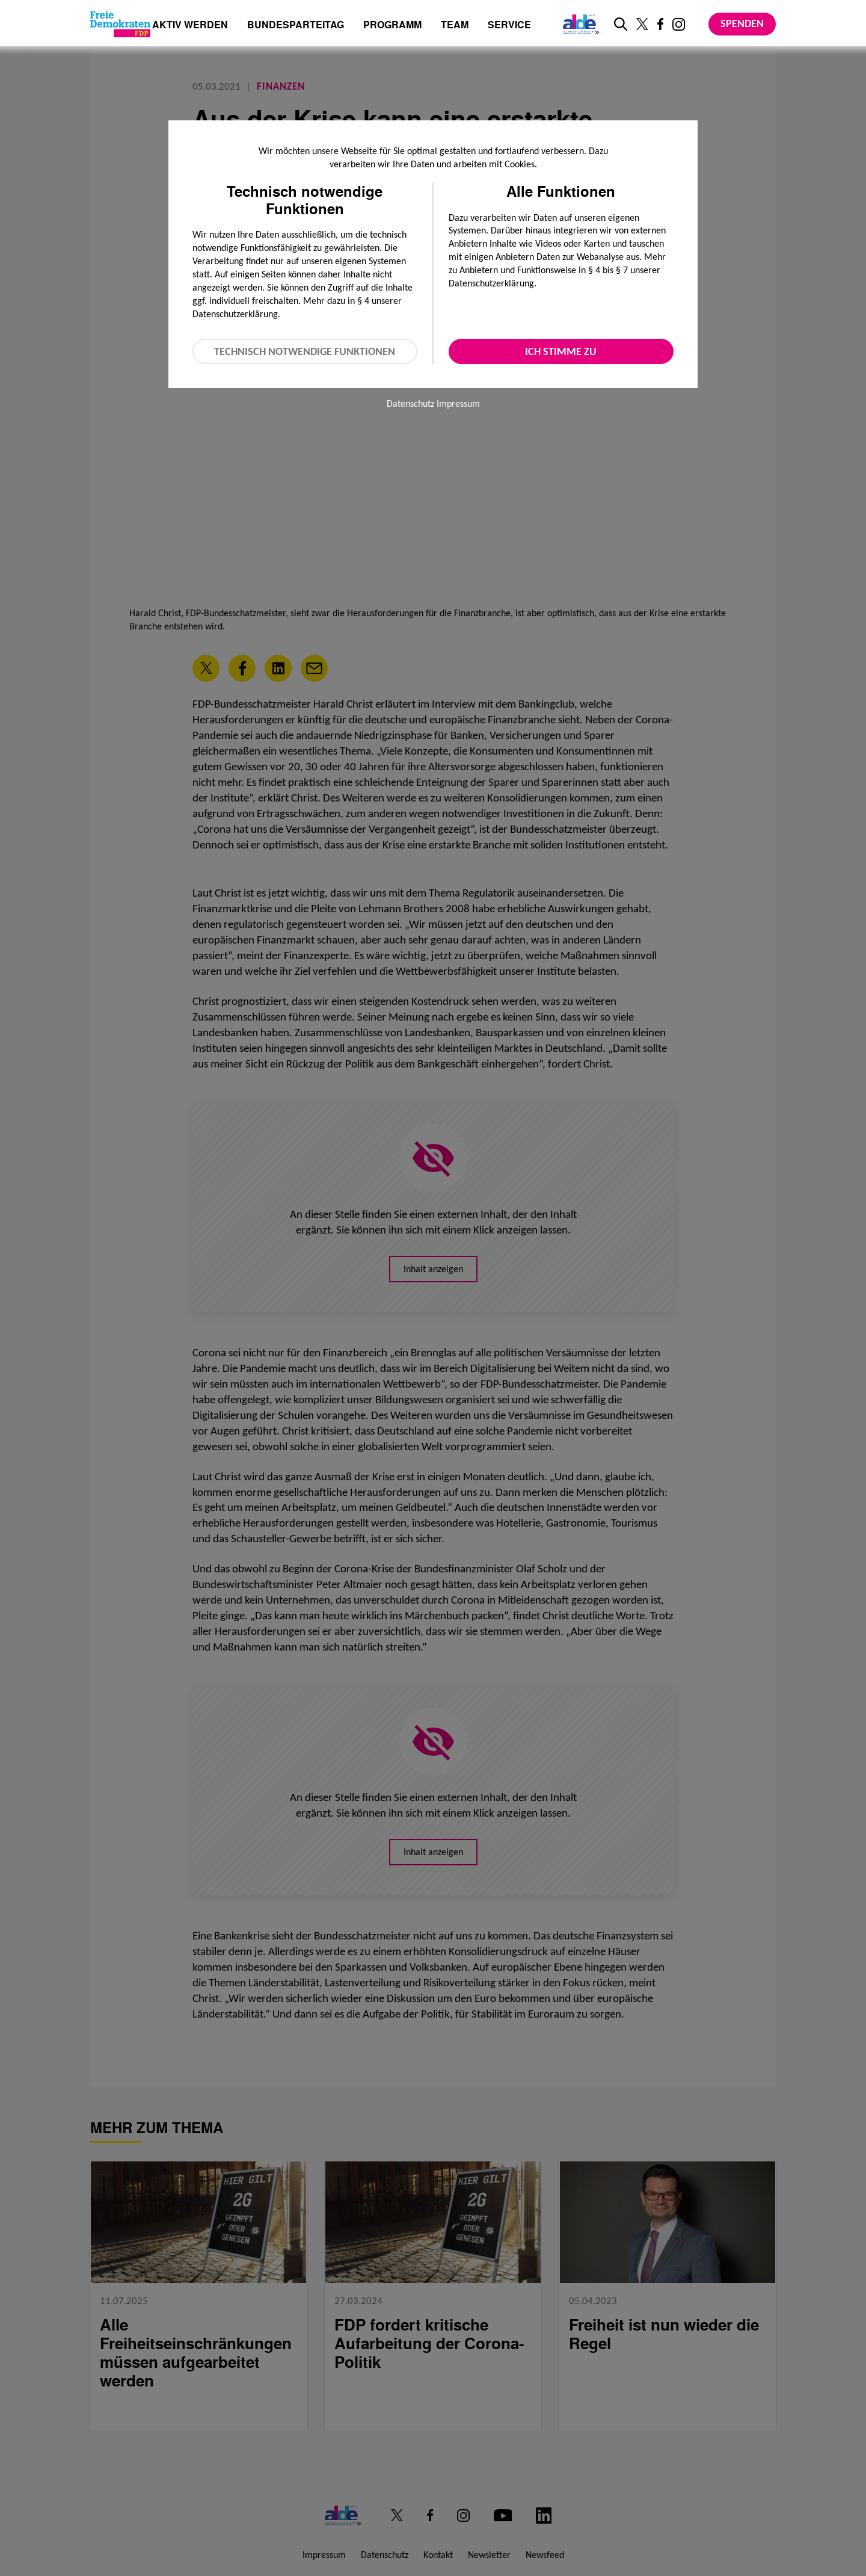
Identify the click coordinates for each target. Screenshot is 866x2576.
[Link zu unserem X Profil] (642, 24)
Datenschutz (410, 403)
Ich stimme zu (561, 351)
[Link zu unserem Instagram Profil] (678, 24)
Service (509, 25)
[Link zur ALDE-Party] (579, 24)
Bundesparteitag (295, 24)
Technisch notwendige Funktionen (304, 351)
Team (454, 25)
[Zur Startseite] (120, 24)
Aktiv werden (190, 25)
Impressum (458, 403)
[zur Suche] (620, 24)
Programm (392, 25)
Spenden (742, 23)
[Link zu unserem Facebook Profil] (660, 24)
